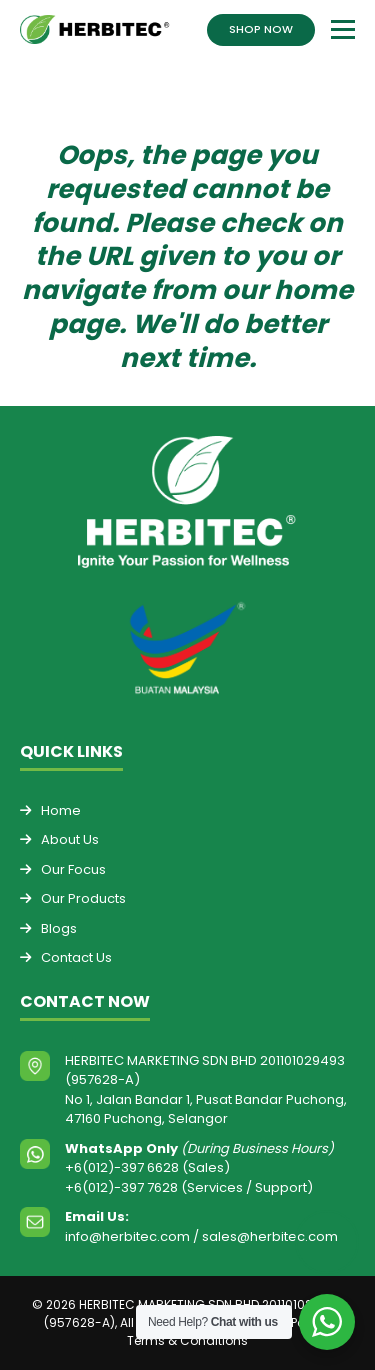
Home (61, 810)
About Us (70, 839)
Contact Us (76, 957)
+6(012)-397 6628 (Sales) (147, 1167)
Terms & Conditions (187, 1340)
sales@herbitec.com (270, 1236)
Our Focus (73, 869)
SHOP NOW (261, 29)
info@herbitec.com (127, 1236)
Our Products (83, 898)
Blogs (59, 928)
